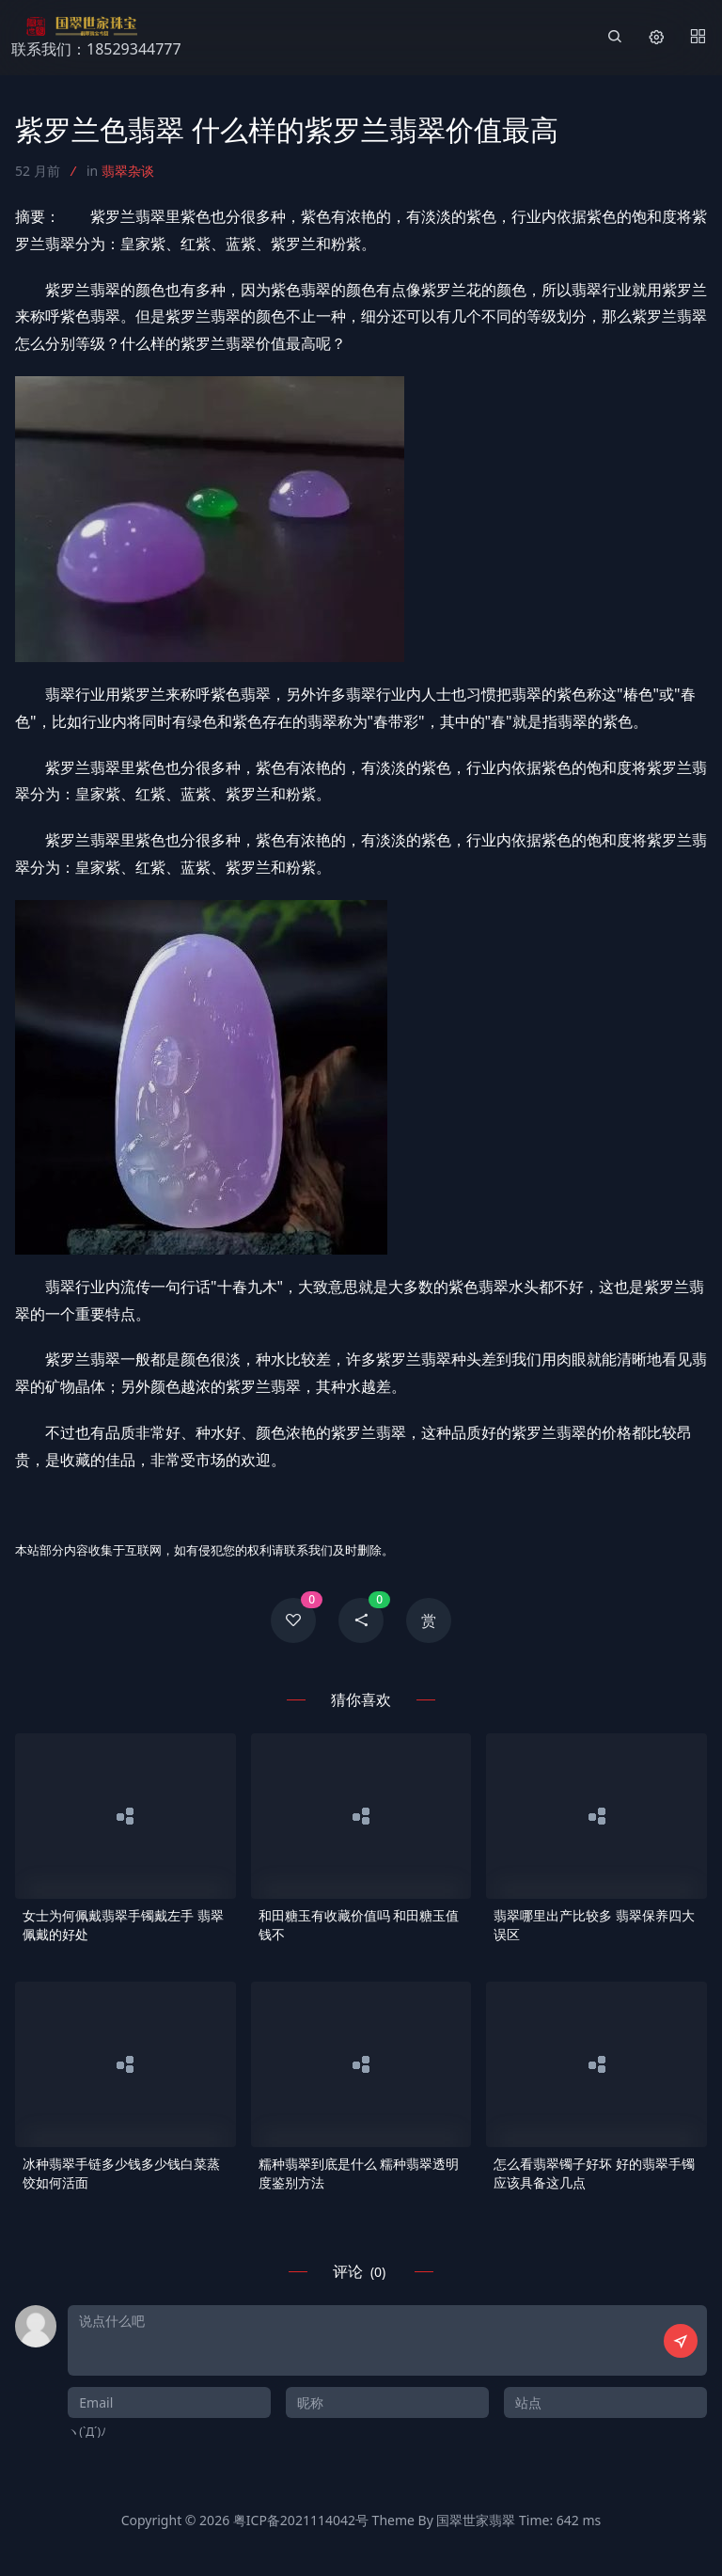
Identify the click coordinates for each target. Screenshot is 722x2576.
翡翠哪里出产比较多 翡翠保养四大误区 (594, 1924)
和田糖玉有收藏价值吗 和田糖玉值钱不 (359, 1924)
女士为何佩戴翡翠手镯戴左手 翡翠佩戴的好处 (123, 1924)
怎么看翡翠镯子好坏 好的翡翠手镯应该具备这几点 (594, 2173)
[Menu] (697, 37)
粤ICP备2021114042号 (301, 2520)
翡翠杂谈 (128, 171)
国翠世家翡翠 (475, 2520)
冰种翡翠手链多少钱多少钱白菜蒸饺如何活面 (121, 2173)
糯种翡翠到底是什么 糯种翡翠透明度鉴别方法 (359, 2173)
